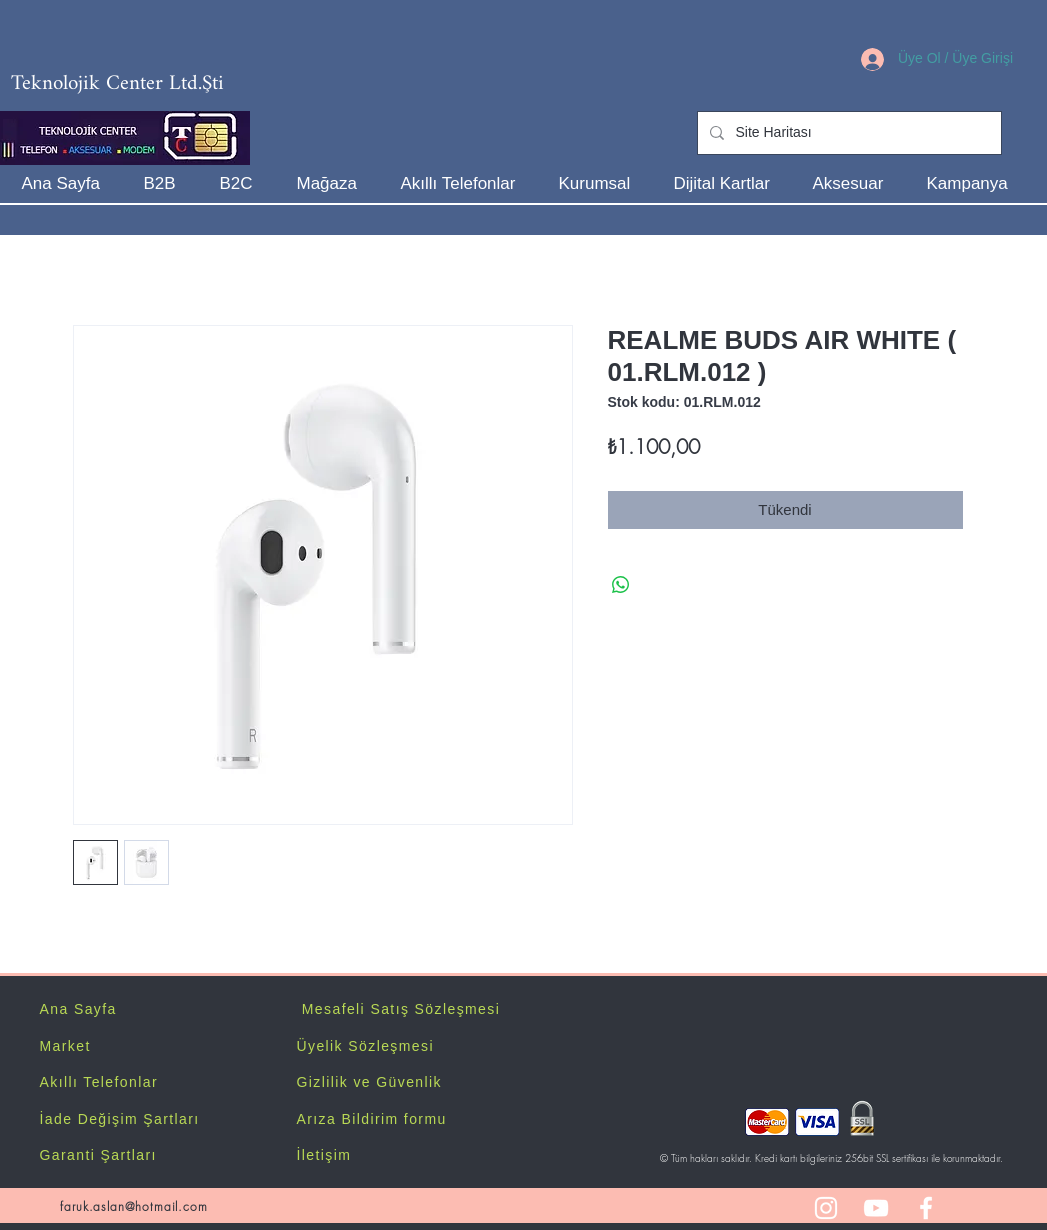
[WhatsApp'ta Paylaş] (621, 585)
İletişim (324, 1155)
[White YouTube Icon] (876, 1208)
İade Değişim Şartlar (117, 1119)
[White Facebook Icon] (926, 1208)
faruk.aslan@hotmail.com (133, 1206)
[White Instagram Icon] (826, 1208)
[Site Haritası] (847, 133)
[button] (601, 183)
